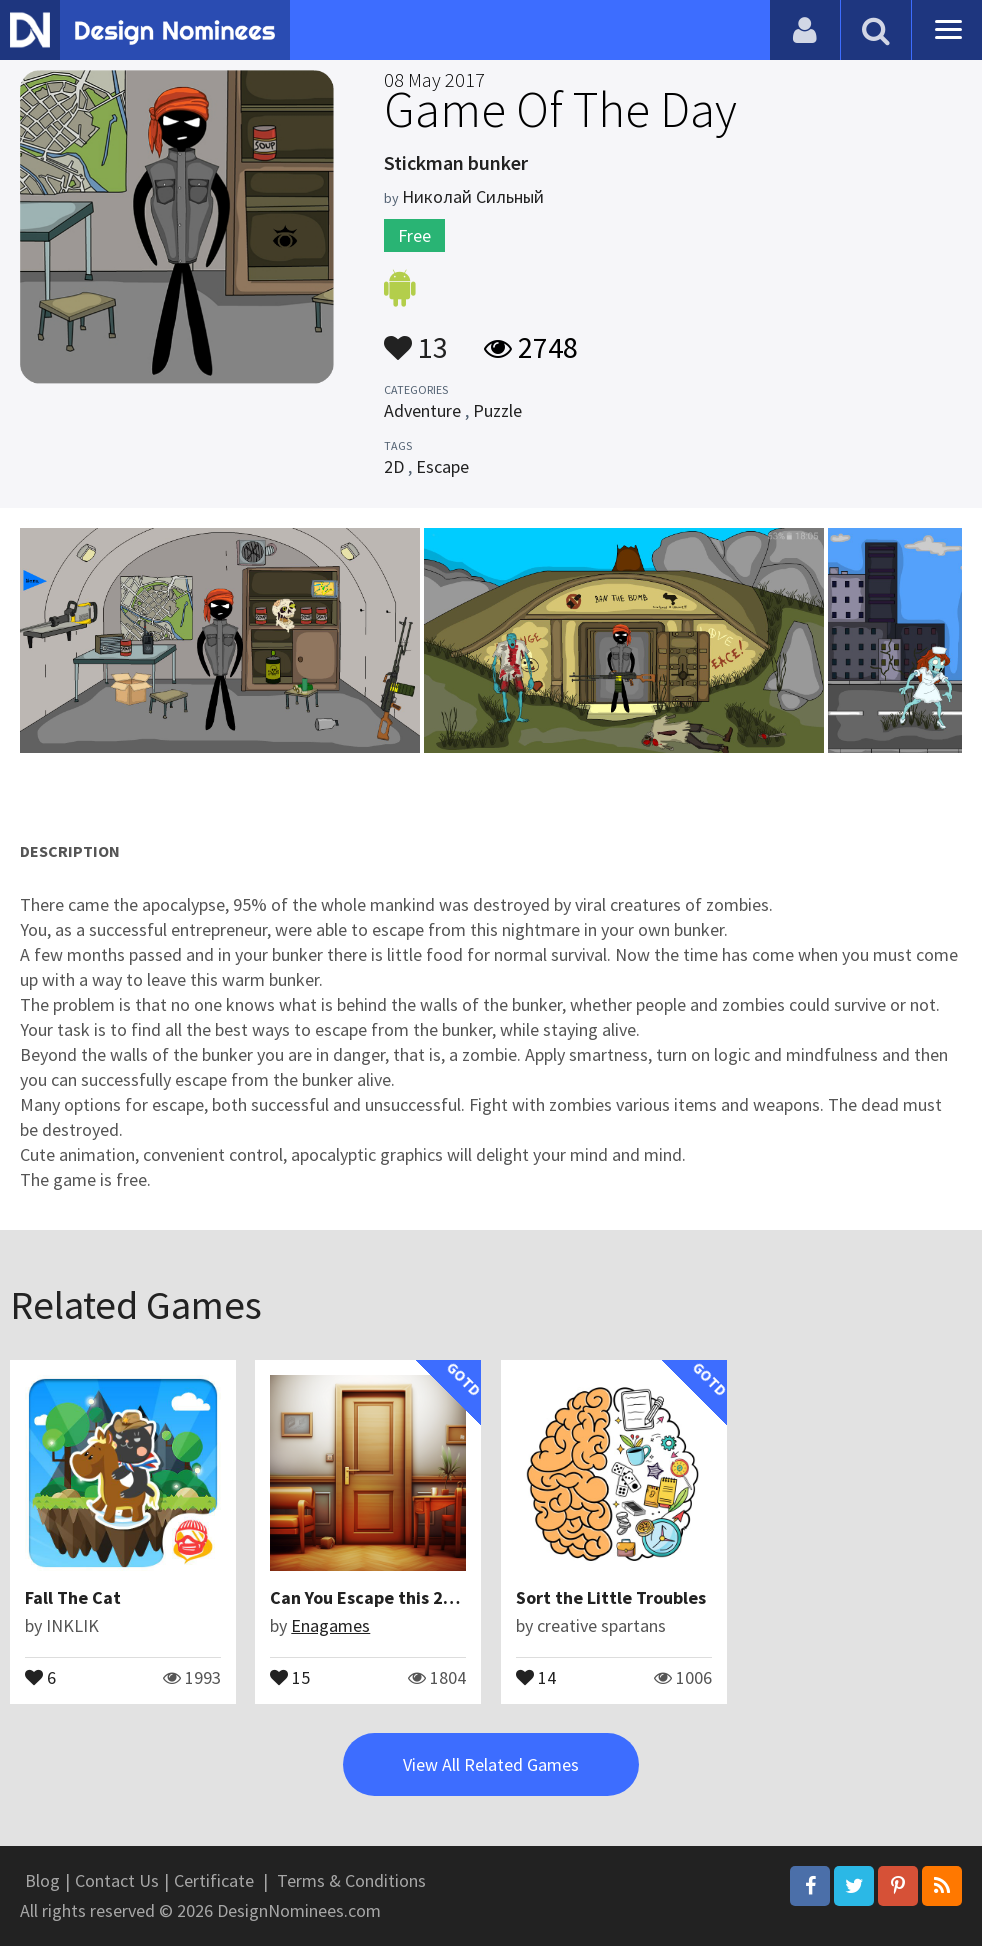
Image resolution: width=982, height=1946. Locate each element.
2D (394, 466)
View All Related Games (491, 1764)
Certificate (214, 1880)
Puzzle (497, 410)
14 (536, 1676)
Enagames (330, 1625)
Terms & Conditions (351, 1880)
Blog (42, 1880)
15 (290, 1676)
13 (416, 338)
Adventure (422, 410)
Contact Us (117, 1880)
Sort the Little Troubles (611, 1597)
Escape (442, 466)
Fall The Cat (73, 1597)
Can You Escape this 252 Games (396, 1597)
